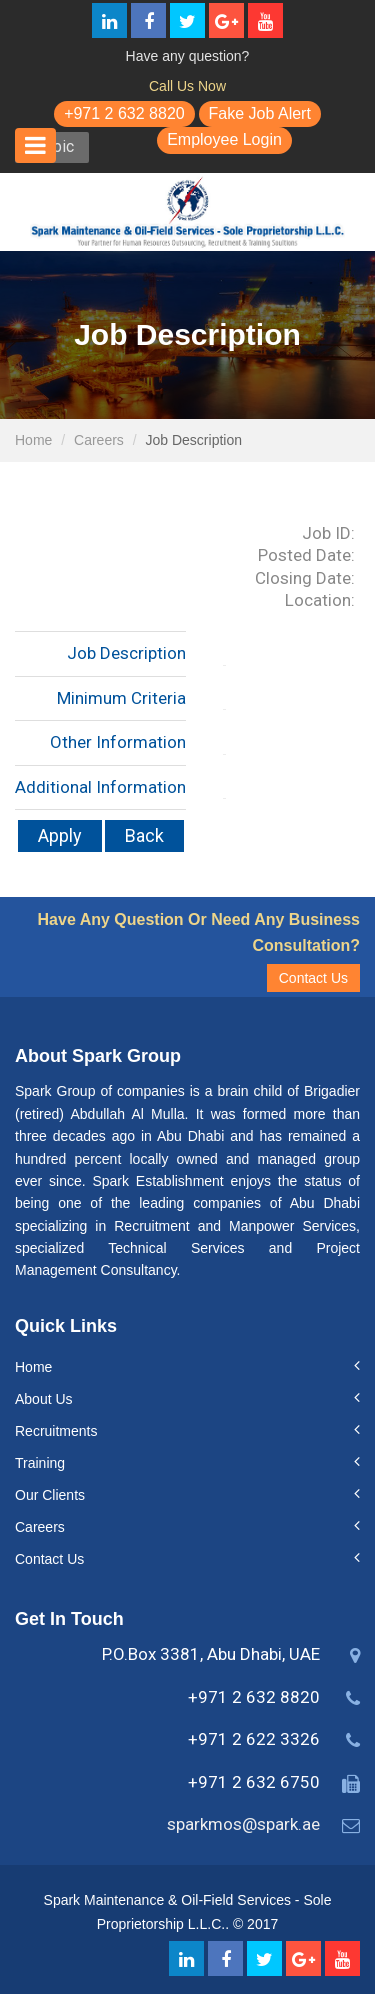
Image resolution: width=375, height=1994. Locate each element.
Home (33, 440)
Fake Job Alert (260, 113)
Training (40, 1463)
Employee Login (224, 139)
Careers (99, 440)
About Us (44, 1399)
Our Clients (50, 1495)
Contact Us (313, 978)
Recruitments (56, 1431)
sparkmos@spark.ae (243, 1824)
